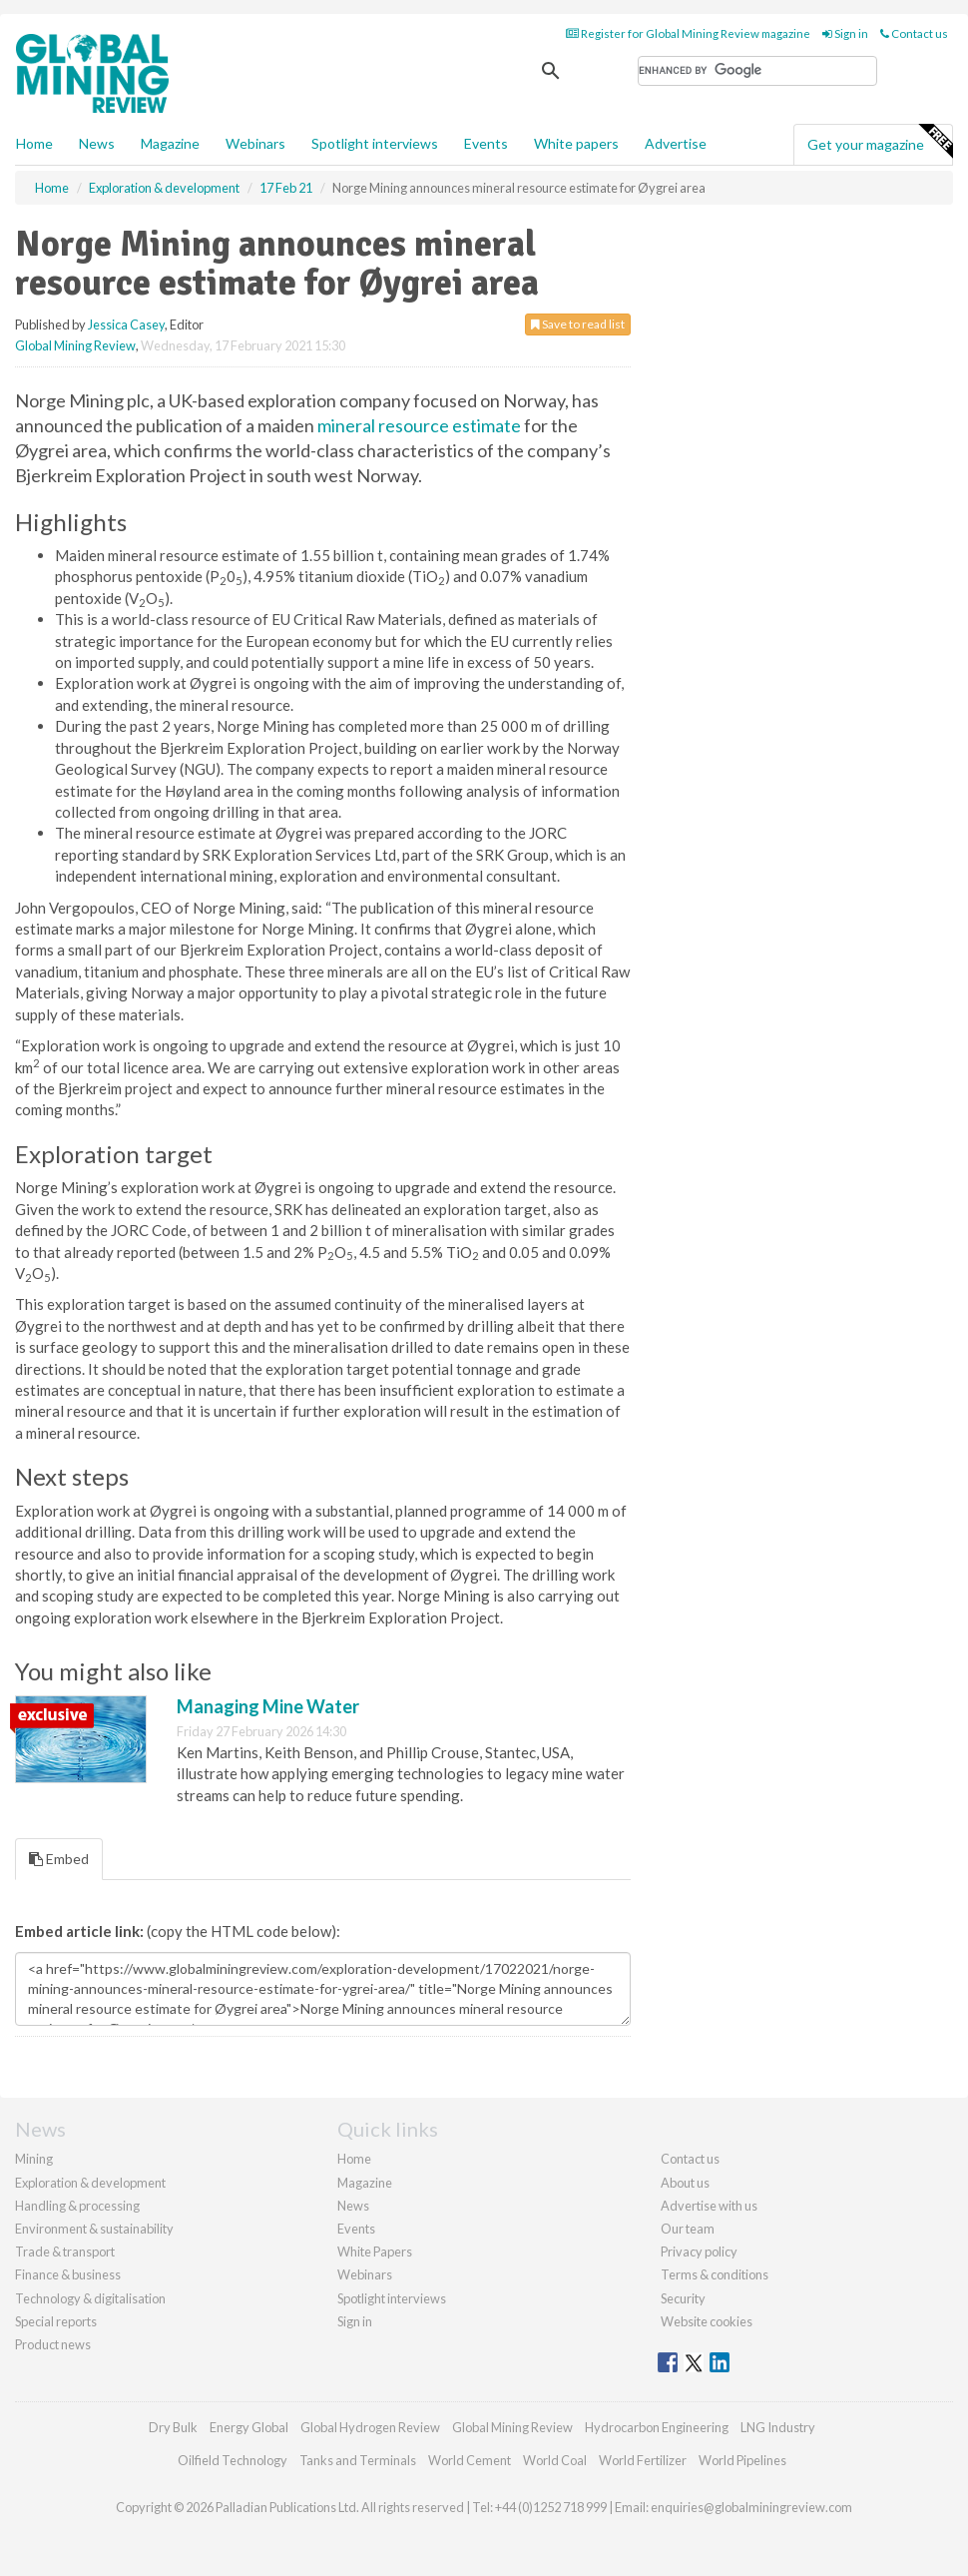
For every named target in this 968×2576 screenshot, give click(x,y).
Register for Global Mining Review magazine (688, 33)
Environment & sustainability (94, 2229)
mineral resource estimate (419, 425)
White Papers (374, 2251)
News (353, 2206)
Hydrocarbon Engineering (656, 2427)
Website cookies (706, 2321)
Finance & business (68, 2274)
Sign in (845, 33)
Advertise (676, 143)
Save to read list (578, 324)
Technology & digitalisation (90, 2298)
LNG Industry (777, 2427)
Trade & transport (65, 2251)
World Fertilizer (643, 2460)
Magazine (170, 143)
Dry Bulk (173, 2427)
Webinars (255, 143)
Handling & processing (77, 2206)
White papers (576, 143)
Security (683, 2298)
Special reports (56, 2321)
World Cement (469, 2460)
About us (685, 2183)
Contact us (914, 33)
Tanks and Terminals (357, 2460)
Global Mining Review (75, 345)
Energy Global (249, 2427)
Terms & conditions (714, 2274)
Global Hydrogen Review (370, 2427)
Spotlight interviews (374, 143)
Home (34, 143)
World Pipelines (742, 2460)
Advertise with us (709, 2206)
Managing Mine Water (268, 1706)
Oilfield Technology (232, 2460)
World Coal (555, 2460)
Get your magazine (879, 142)
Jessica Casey (126, 324)
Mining (34, 2159)
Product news (53, 2344)
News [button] (97, 143)
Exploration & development (90, 2183)
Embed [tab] (59, 1858)
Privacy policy (699, 2251)
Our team (688, 2229)
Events (486, 143)
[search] (757, 71)
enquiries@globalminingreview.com (751, 2507)
